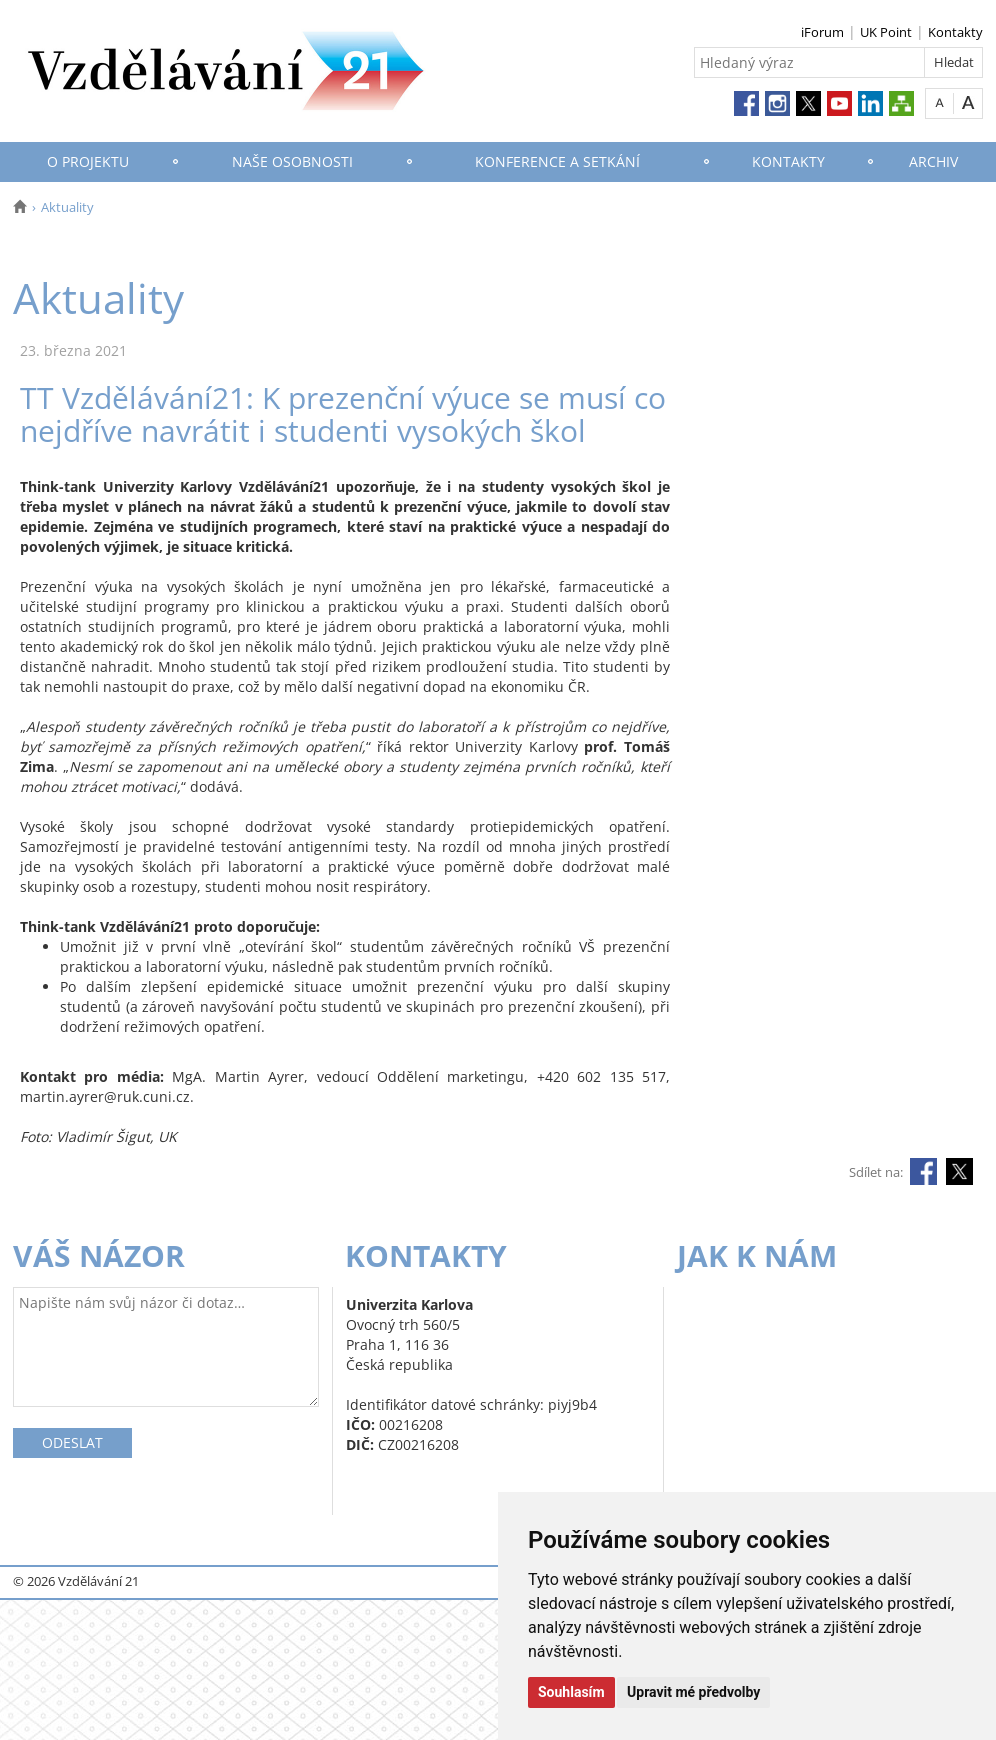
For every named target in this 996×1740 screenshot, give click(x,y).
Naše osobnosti (292, 161)
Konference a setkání (557, 161)
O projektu (88, 161)
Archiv (933, 161)
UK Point (886, 32)
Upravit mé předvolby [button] (693, 1692)
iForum (822, 32)
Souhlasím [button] (571, 1692)
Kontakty (955, 32)
